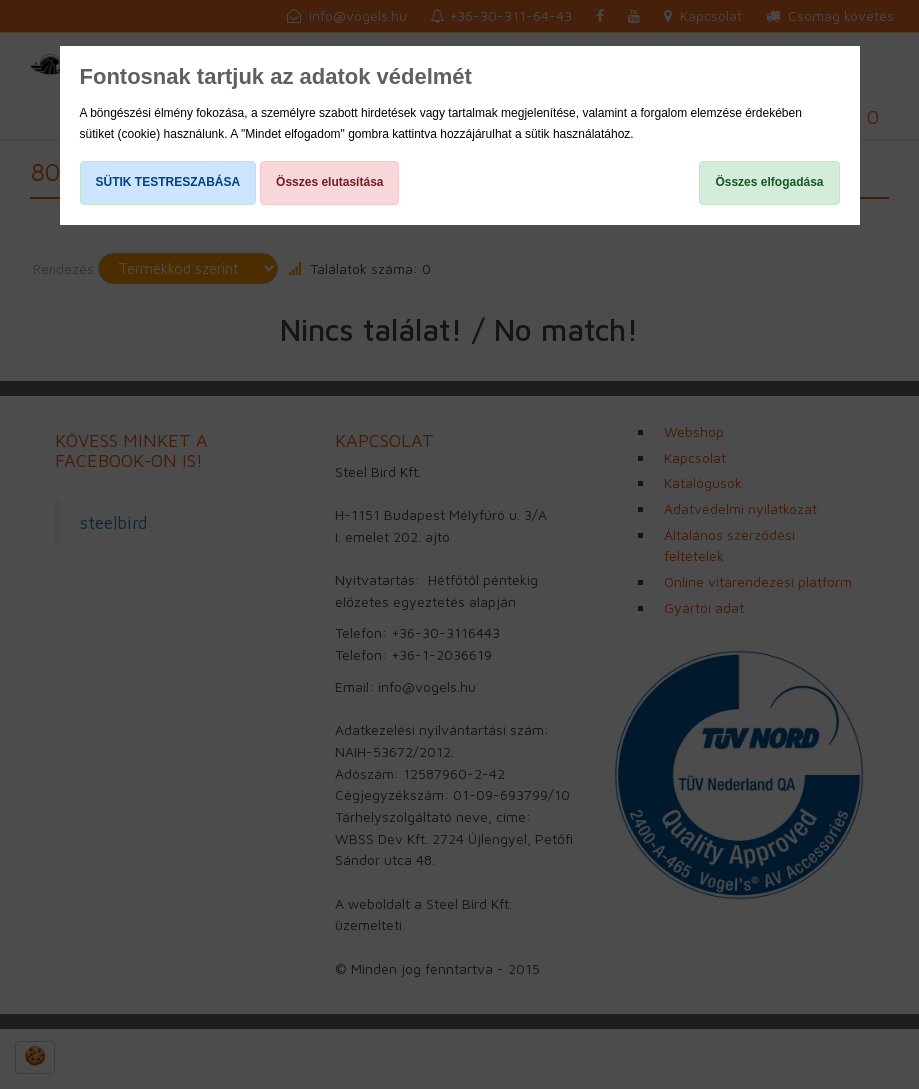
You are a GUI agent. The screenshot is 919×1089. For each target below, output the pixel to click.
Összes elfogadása (769, 182)
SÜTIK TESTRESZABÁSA (168, 182)
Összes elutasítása (329, 182)
